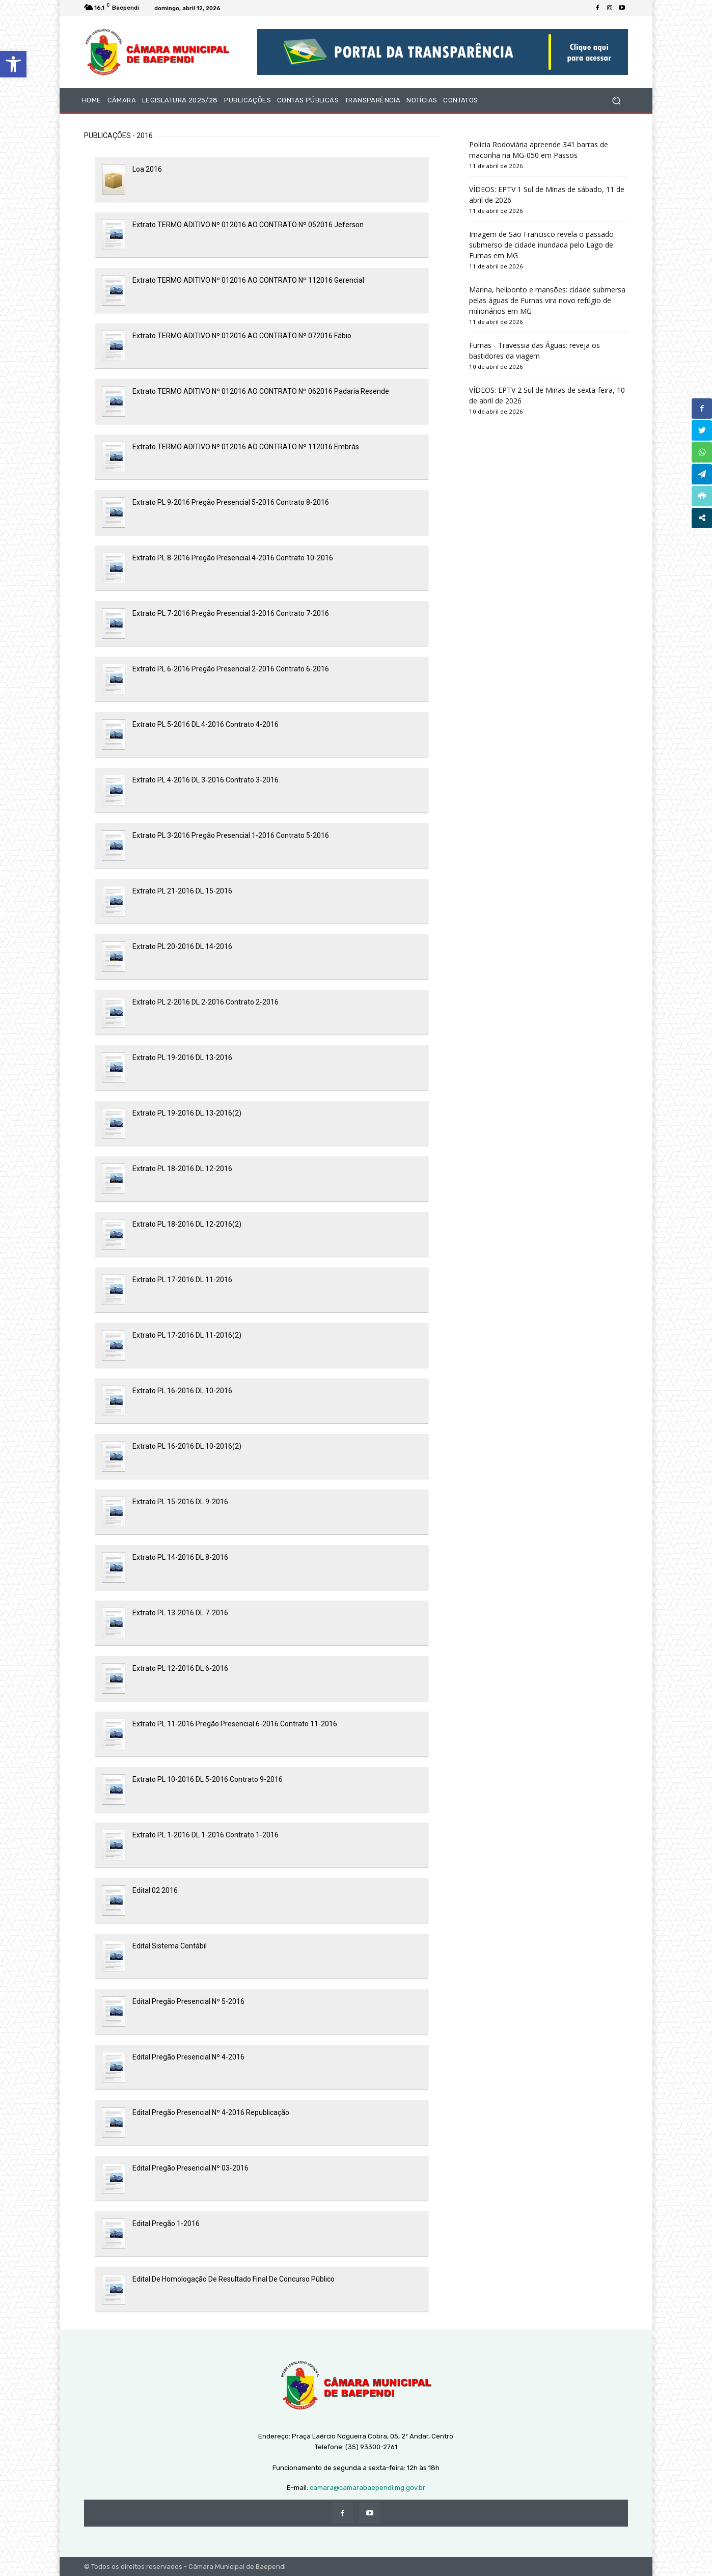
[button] (13, 64)
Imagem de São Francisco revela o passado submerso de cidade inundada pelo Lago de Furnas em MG (541, 244)
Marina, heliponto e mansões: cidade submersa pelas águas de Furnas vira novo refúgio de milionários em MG (547, 300)
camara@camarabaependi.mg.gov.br (367, 2487)
